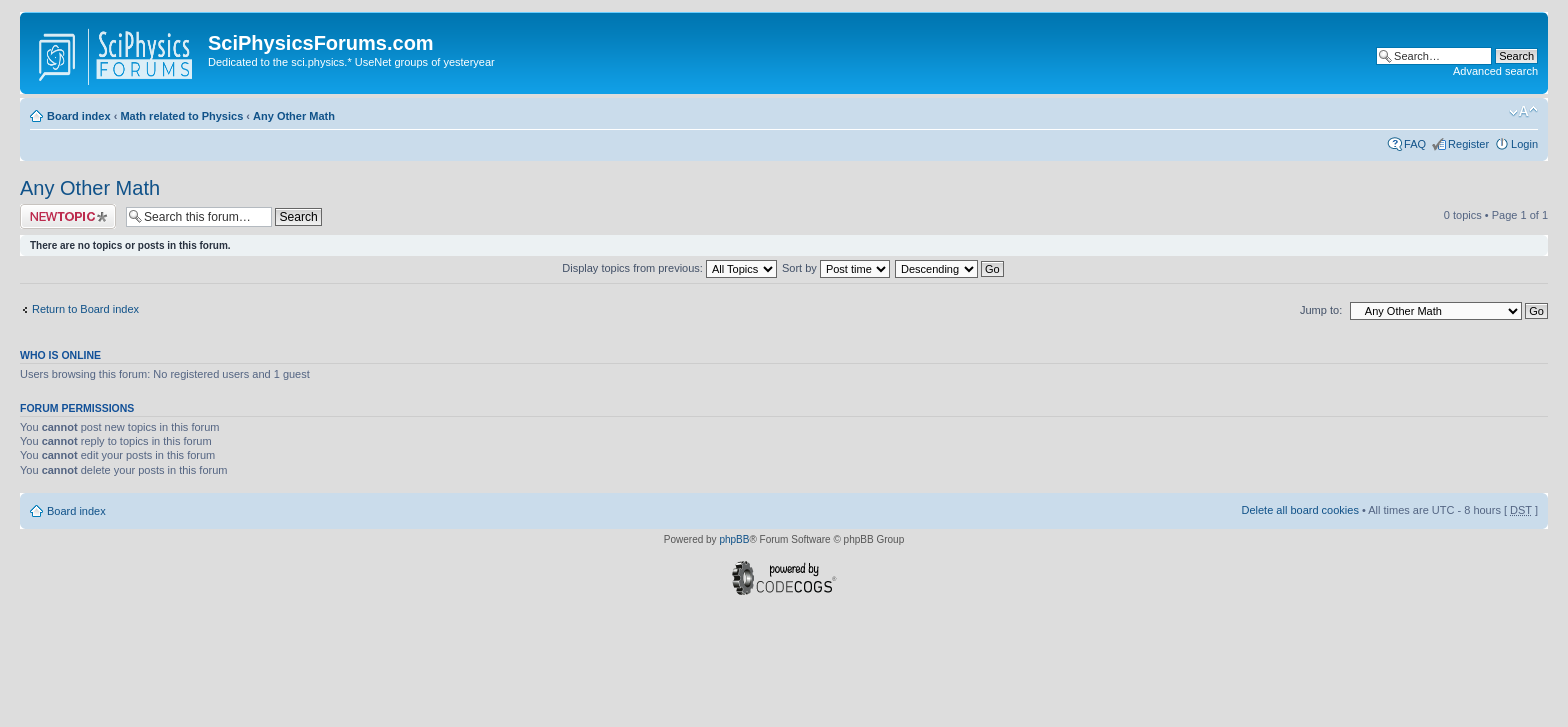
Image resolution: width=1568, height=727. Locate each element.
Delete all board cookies (1299, 510)
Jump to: (1321, 310)
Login (1524, 144)
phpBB (734, 539)
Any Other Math (294, 116)
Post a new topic (68, 216)
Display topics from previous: (669, 268)
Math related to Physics (181, 116)
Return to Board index (85, 309)
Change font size (1523, 112)
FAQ (1415, 144)
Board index (79, 116)
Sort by (836, 268)
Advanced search (1495, 71)
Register (1468, 144)
